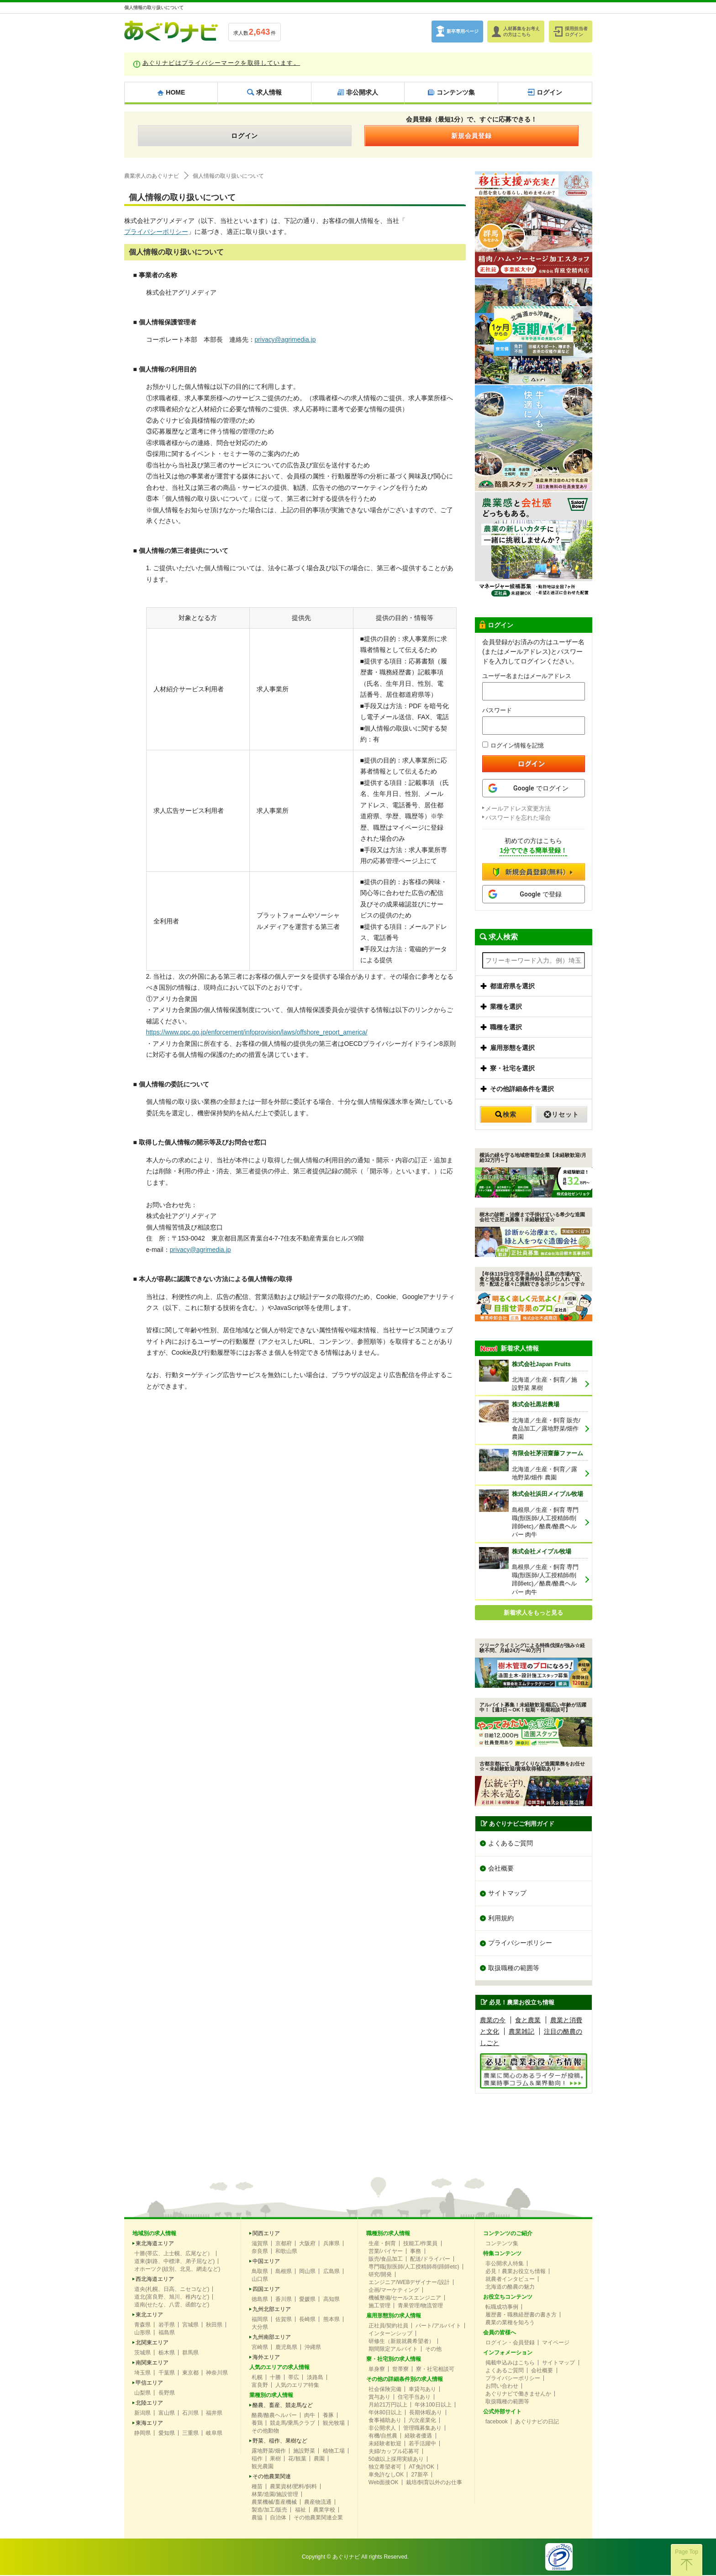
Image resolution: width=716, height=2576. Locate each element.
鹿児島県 (286, 2348)
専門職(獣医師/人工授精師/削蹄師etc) (414, 2267)
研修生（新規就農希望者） (401, 2342)
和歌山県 (286, 2252)
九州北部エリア (272, 2310)
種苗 (257, 2487)
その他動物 (265, 2431)
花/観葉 (297, 2459)
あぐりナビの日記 (537, 2422)
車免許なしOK (386, 2475)
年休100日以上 (433, 2405)
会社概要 (501, 1868)
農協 (257, 2518)
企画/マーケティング (394, 2291)
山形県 (142, 2333)
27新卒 (419, 2475)
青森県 (142, 2325)
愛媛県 (307, 2300)
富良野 (260, 2386)
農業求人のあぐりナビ (151, 176)
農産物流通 (318, 2503)
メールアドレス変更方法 (518, 808)
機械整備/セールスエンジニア (405, 2298)
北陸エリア (149, 2403)
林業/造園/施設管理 (275, 2495)
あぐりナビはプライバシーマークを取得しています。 (221, 62)
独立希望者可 (385, 2467)
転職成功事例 (501, 2308)
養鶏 (257, 2424)
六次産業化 (422, 2421)
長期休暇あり (425, 2413)
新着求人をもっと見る (533, 1612)
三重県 (190, 2434)
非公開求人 (382, 2429)
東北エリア (149, 2315)
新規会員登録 (471, 135)
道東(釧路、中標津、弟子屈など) (174, 2262)
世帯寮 (400, 2370)
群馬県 (190, 2353)
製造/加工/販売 (270, 2510)
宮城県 (190, 2325)
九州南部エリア (272, 2338)
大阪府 (307, 2244)
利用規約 (501, 1919)
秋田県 (214, 2325)
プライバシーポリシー (156, 231)
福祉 (300, 2510)
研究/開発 (380, 2275)
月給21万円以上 (388, 2405)
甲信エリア (149, 2383)
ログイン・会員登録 (510, 2343)
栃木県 (166, 2353)
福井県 (214, 2414)
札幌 (257, 2378)
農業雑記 (521, 2032)
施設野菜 (304, 2451)
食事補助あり (385, 2421)
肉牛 (309, 2416)
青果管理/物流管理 (420, 2306)
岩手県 (166, 2325)
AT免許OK (421, 2467)
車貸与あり (422, 2390)
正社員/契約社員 (388, 2326)
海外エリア (266, 2358)
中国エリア (266, 2262)
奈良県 (260, 2252)
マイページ (555, 2343)
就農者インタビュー (510, 2280)
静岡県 (142, 2434)
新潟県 (142, 2414)
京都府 (283, 2244)
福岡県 (260, 2320)
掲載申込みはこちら (510, 2363)
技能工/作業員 (420, 2244)
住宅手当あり (414, 2398)
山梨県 (142, 2393)
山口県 (260, 2280)
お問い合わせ (501, 2387)
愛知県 (166, 2434)
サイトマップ (507, 1894)
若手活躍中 (422, 2444)
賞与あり (379, 2398)
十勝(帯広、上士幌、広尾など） (173, 2254)
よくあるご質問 (510, 1843)
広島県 (331, 2272)
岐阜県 (214, 2434)
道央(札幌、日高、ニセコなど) (171, 2290)
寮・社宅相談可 (435, 2370)
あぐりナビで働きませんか (518, 2394)
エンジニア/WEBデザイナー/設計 (409, 2283)
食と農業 (528, 2021)
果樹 (275, 2459)
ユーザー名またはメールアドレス (526, 676)
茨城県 (142, 2353)
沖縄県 (313, 2348)
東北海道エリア (155, 2244)
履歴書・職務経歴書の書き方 (521, 2315)
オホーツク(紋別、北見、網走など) (177, 2270)
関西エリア (266, 2234)
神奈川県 (217, 2373)
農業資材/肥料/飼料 (293, 2487)
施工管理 (379, 2306)
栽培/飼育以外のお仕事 (434, 2483)
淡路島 (315, 2378)
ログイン (244, 135)
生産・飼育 (382, 2244)
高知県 (331, 2300)
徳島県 (260, 2300)
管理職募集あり (422, 2429)
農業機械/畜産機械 (274, 2503)
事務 (415, 2252)
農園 (319, 2459)
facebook (496, 2422)
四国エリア (266, 2290)
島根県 (283, 2272)
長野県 (166, 2393)
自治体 (278, 2518)
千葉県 (166, 2373)
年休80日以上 (385, 2413)
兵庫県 (331, 2244)
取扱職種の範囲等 (513, 1969)
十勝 (275, 2378)
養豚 (328, 2416)
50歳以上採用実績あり (396, 2460)
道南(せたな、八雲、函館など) (171, 2305)
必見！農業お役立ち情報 (515, 2272)
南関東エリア (152, 2363)
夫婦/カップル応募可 (394, 2452)
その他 (433, 2350)
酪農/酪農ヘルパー (274, 2416)
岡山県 (307, 2272)
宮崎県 (260, 2348)
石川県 (190, 2414)
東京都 (190, 2373)
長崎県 (307, 2320)
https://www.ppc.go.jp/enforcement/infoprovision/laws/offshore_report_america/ (257, 1032)
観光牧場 (334, 2424)
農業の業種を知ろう (510, 2323)
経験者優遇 (418, 2436)
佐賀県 (283, 2320)
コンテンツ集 (501, 2244)
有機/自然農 (383, 2436)
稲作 (257, 2459)
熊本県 (331, 2320)
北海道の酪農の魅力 (510, 2287)
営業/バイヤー (386, 2252)
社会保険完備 (385, 2390)
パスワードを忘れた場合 (518, 817)
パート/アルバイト (438, 2326)
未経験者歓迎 (385, 2444)
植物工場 (334, 2451)
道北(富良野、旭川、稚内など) (171, 2297)
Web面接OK (384, 2483)
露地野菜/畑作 (269, 2451)
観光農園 (263, 2467)
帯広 (293, 2378)
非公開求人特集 (504, 2264)
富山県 (166, 2414)
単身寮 (377, 2370)
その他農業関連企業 (318, 2518)
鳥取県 (260, 2272)
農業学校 (324, 2510)
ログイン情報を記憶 (513, 745)
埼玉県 (142, 2373)
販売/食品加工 (386, 2260)
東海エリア (149, 2424)
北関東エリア (152, 2343)
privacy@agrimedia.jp (285, 339)
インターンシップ (390, 2334)
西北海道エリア (155, 2280)
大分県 (260, 2328)
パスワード (497, 710)
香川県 (283, 2300)
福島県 (166, 2333)
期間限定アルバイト (393, 2350)
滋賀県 (260, 2244)
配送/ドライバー (430, 2260)
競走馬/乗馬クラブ (292, 2424)
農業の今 (492, 2021)
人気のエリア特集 (297, 2386)
